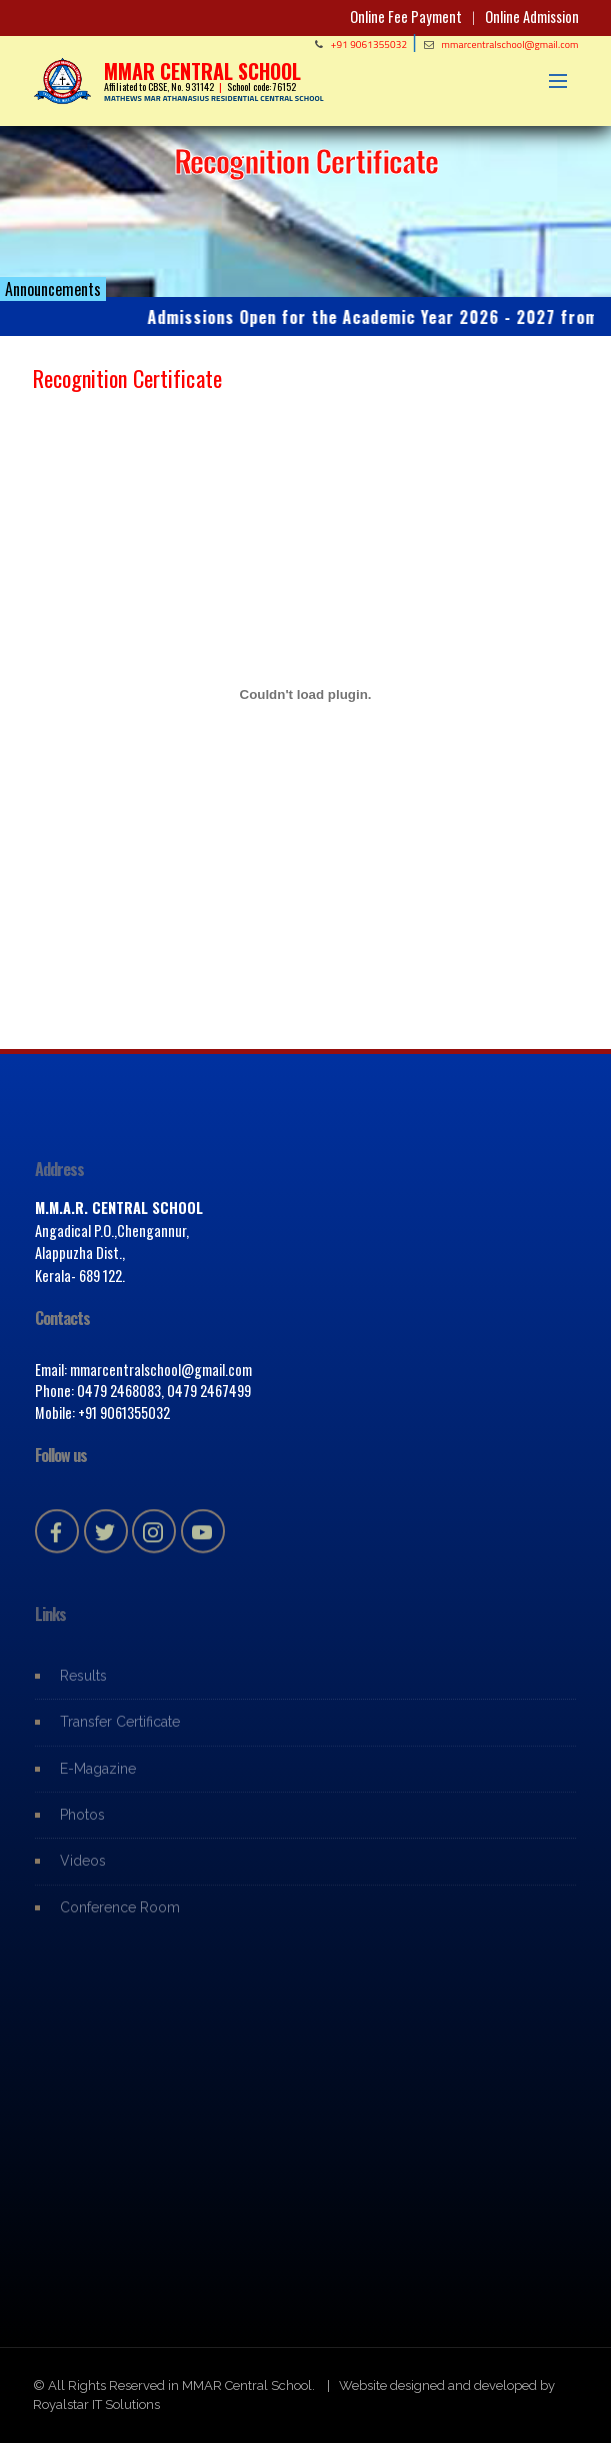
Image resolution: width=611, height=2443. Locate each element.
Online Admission (532, 16)
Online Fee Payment (406, 16)
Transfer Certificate (120, 1732)
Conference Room (120, 1917)
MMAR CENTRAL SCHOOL (202, 71)
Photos (82, 1825)
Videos (83, 1871)
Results (83, 1685)
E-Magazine (98, 1778)
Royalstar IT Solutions (96, 2404)
